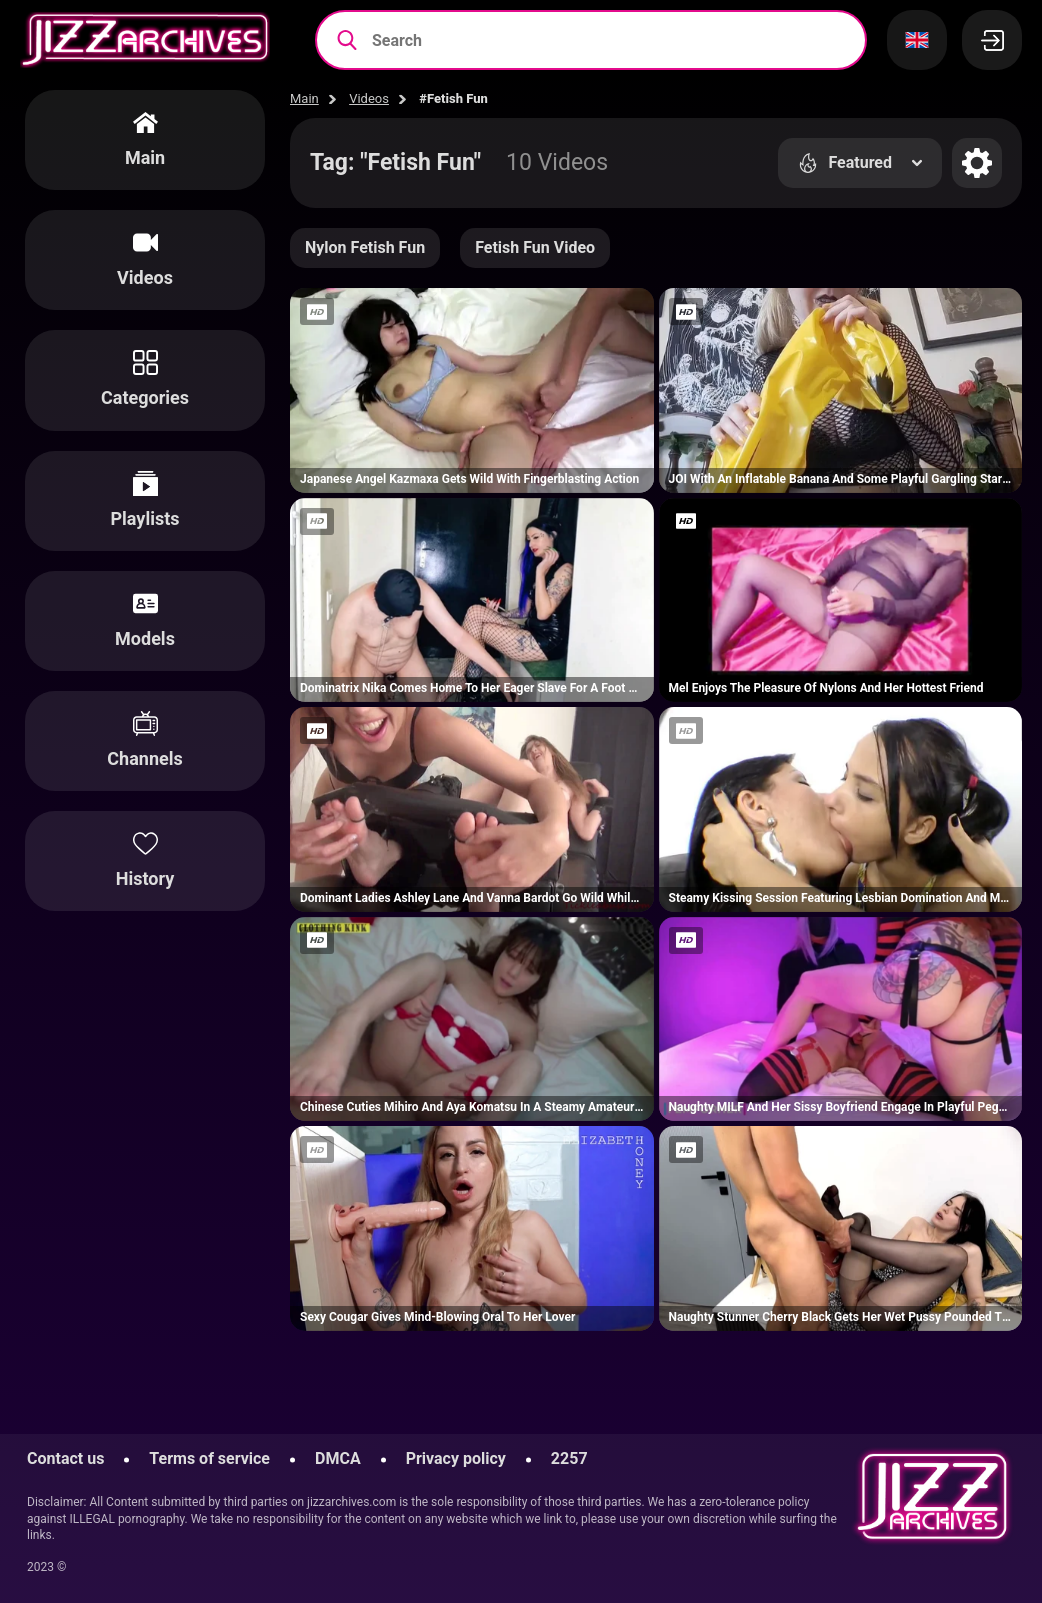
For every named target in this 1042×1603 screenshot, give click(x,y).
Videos (369, 98)
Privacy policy (456, 1458)
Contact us (65, 1458)
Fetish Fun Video (535, 247)
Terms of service (209, 1458)
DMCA (338, 1458)
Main (304, 98)
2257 (569, 1458)
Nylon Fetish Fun (365, 247)
